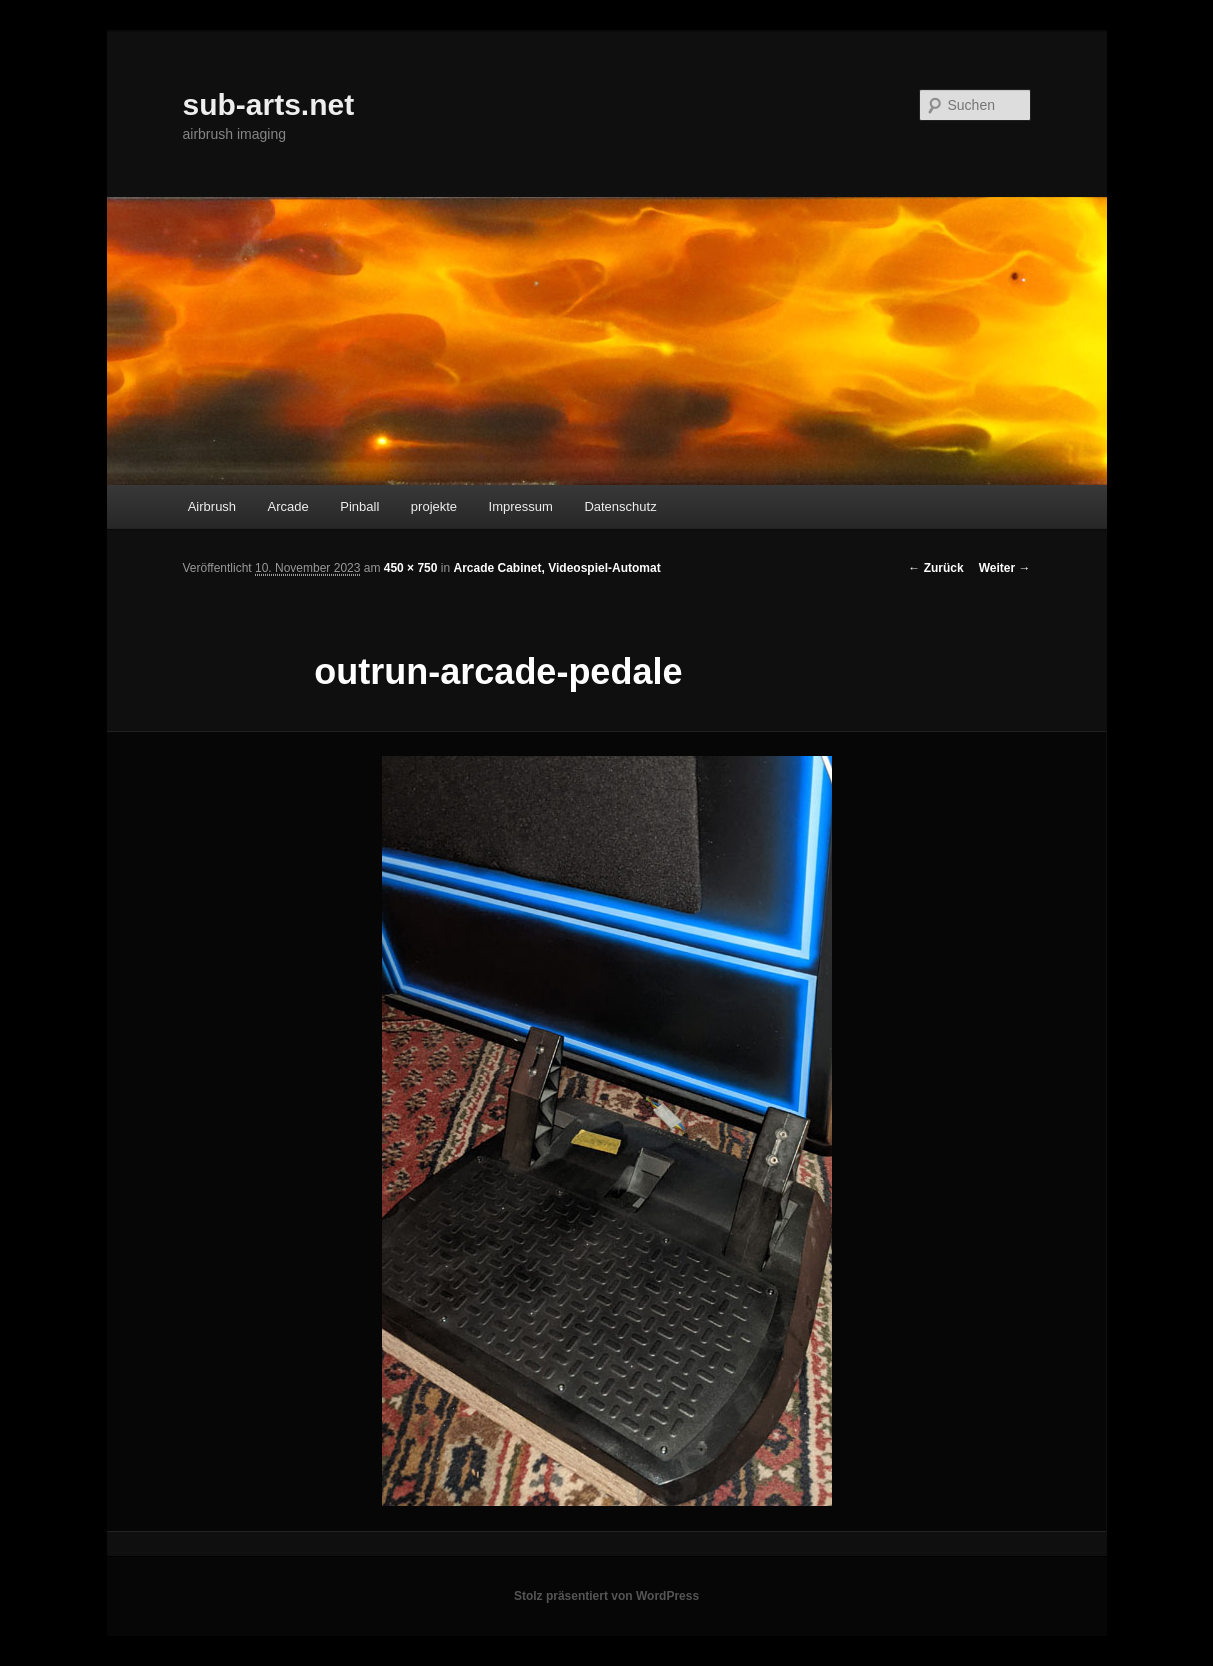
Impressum (521, 506)
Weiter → (1005, 568)
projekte (434, 506)
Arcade (288, 506)
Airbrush (212, 506)
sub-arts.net (269, 104)
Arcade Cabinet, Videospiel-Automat (556, 568)
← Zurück (935, 568)
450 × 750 (411, 568)
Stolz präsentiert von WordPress (606, 1596)
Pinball (359, 506)
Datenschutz (620, 506)
